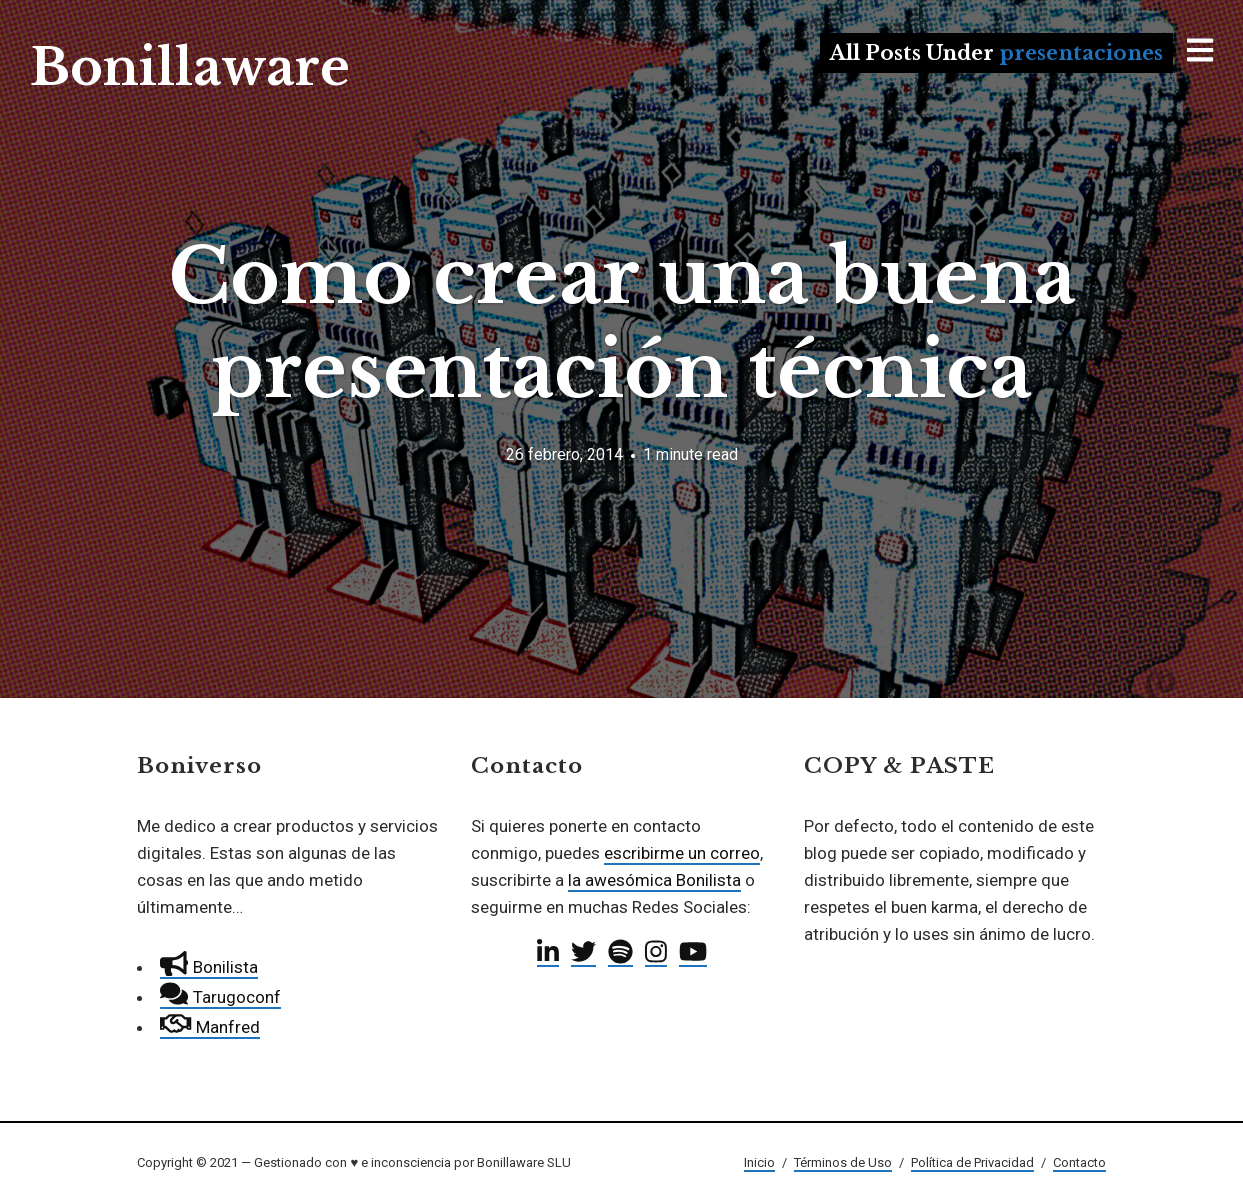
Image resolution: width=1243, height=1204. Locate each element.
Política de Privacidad (972, 1162)
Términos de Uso (843, 1162)
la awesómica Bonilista (654, 880)
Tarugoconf (220, 997)
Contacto (1079, 1162)
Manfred (209, 1027)
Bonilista (208, 967)
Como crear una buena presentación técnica (622, 323)
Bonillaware (190, 67)
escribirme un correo (682, 853)
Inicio (759, 1162)
